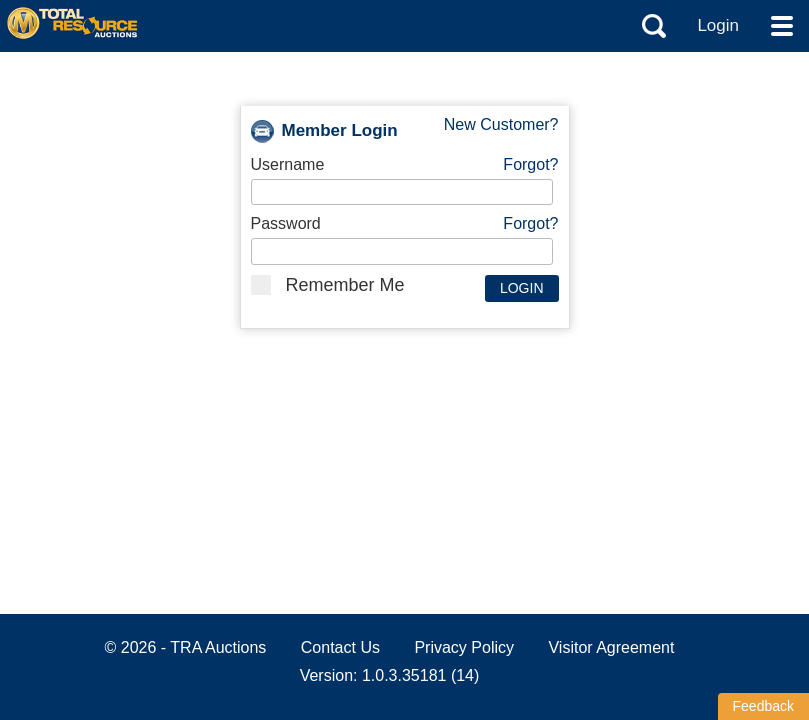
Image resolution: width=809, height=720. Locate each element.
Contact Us (340, 647)
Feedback (763, 706)
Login (718, 25)
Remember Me (328, 285)
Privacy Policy (464, 647)
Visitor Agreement (611, 647)
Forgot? (530, 164)
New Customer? (501, 124)
